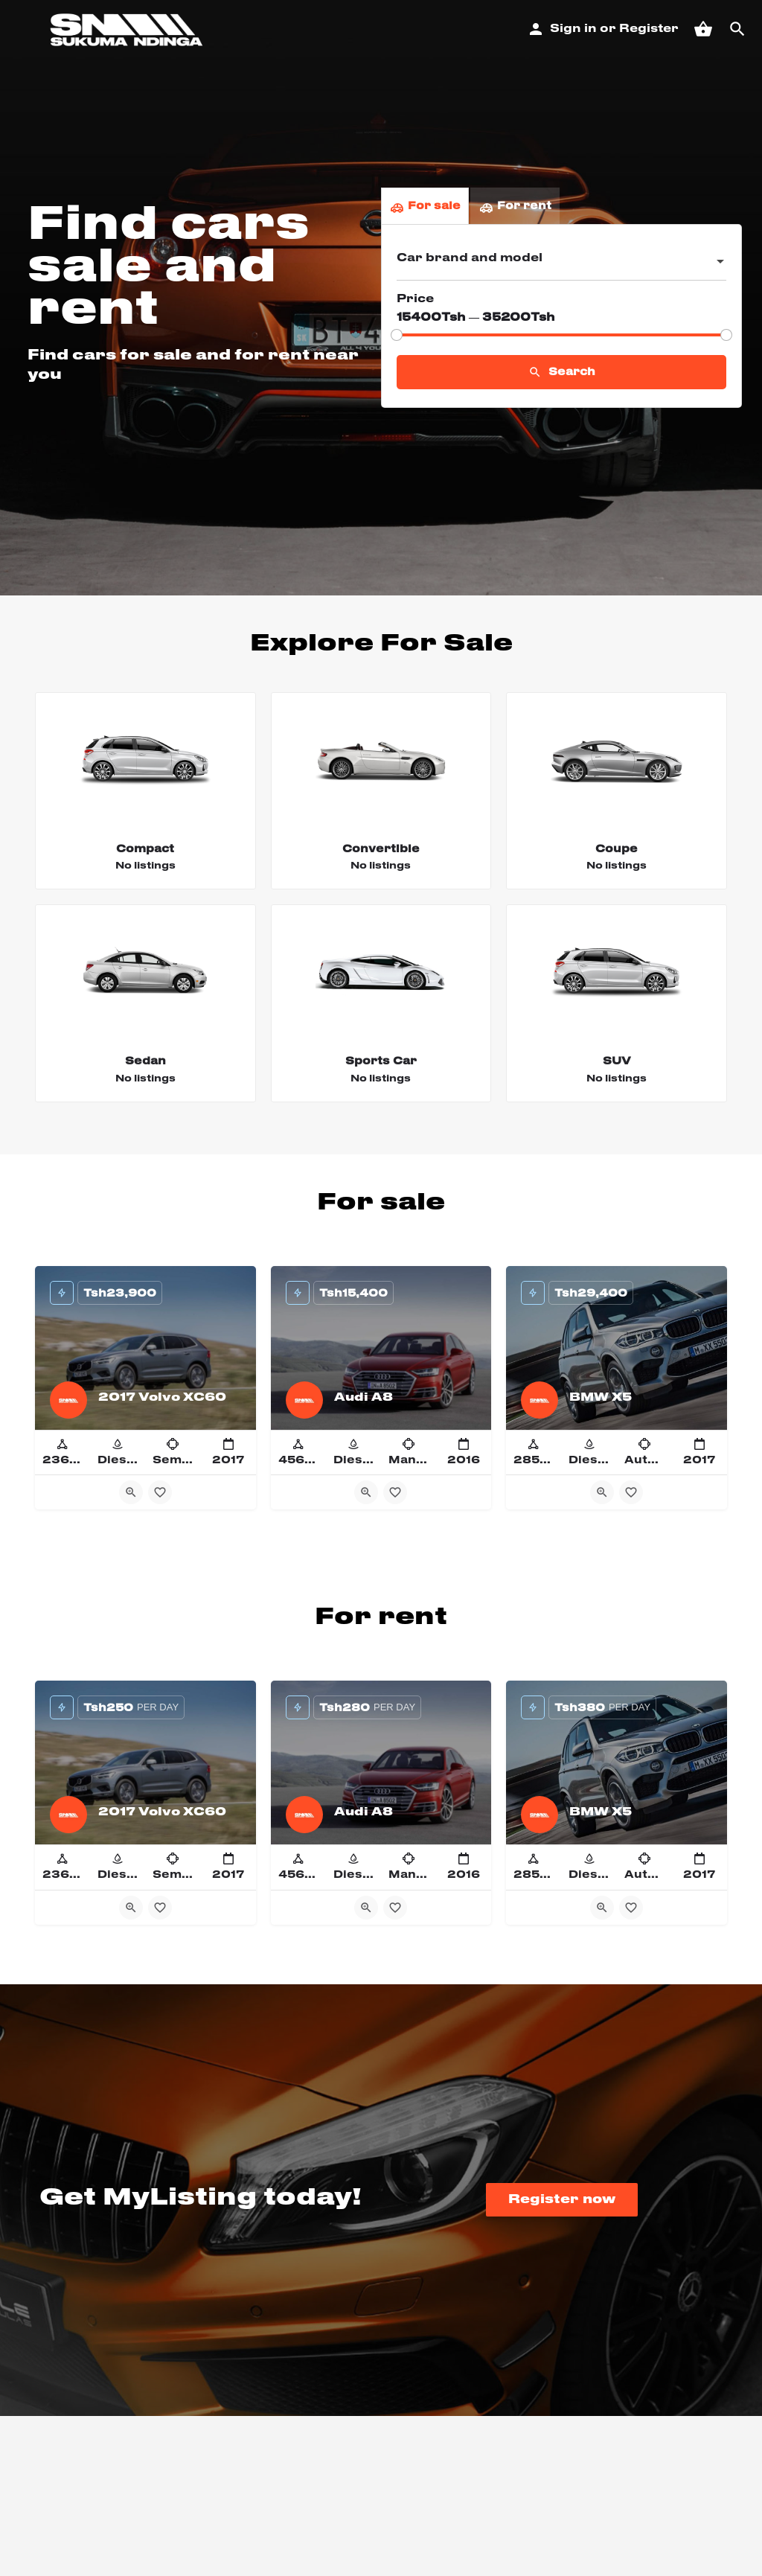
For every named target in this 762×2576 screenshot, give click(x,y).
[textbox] (561, 263)
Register (649, 29)
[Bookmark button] (160, 1492)
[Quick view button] (131, 1492)
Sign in (573, 29)
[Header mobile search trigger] (737, 29)
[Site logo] (128, 29)
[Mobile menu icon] (20, 30)
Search (561, 372)
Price (415, 299)
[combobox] (561, 263)
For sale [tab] (425, 206)
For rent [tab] (514, 206)
